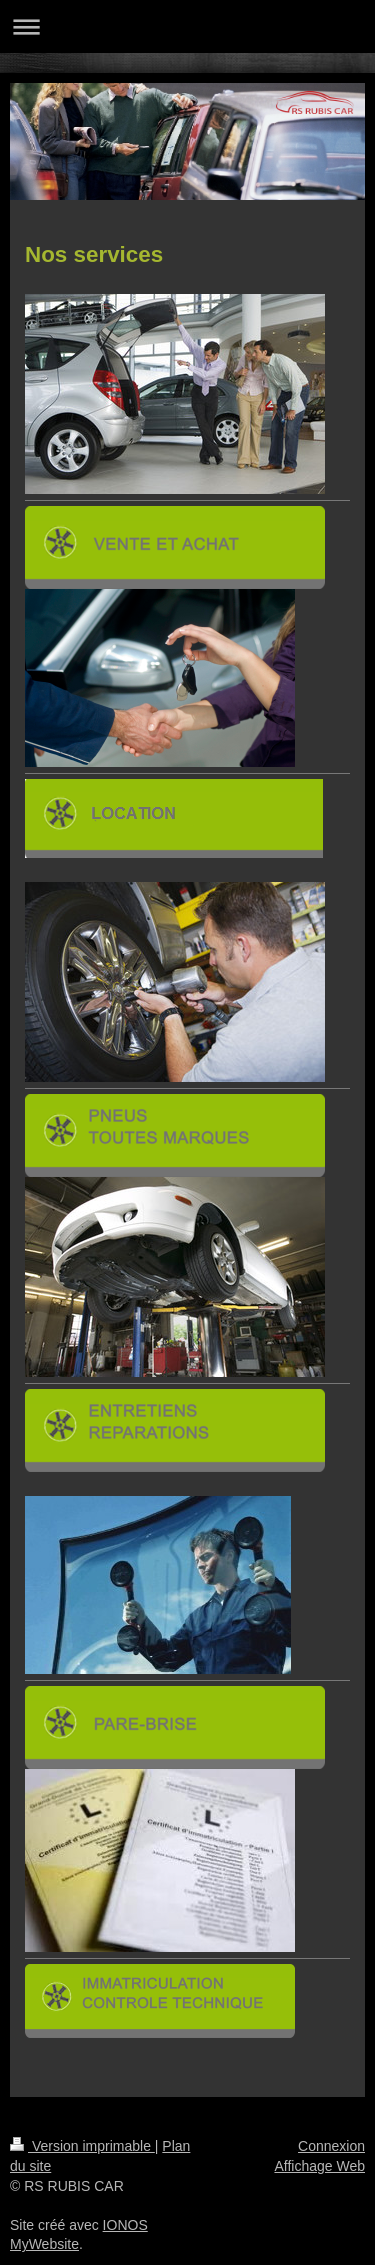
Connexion (331, 2146)
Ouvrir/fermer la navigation (187, 26)
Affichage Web (319, 2166)
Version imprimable (82, 2146)
